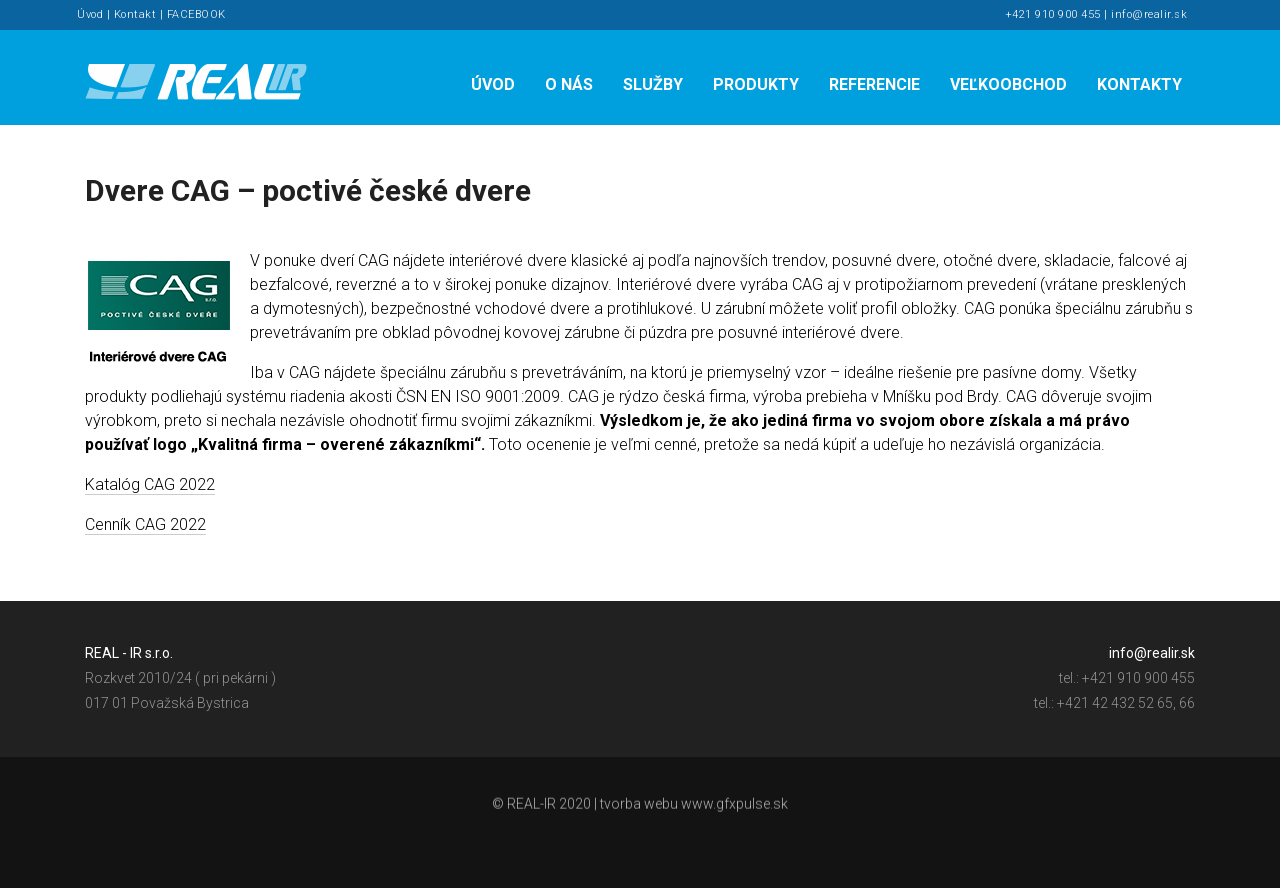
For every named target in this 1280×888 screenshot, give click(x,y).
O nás (569, 84)
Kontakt (135, 14)
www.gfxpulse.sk (734, 807)
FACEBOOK (196, 14)
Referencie (874, 84)
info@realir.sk (1149, 14)
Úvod (90, 14)
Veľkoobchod (1008, 84)
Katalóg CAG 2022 (150, 484)
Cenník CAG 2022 (145, 524)
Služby (653, 84)
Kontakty (1139, 84)
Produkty (756, 84)
